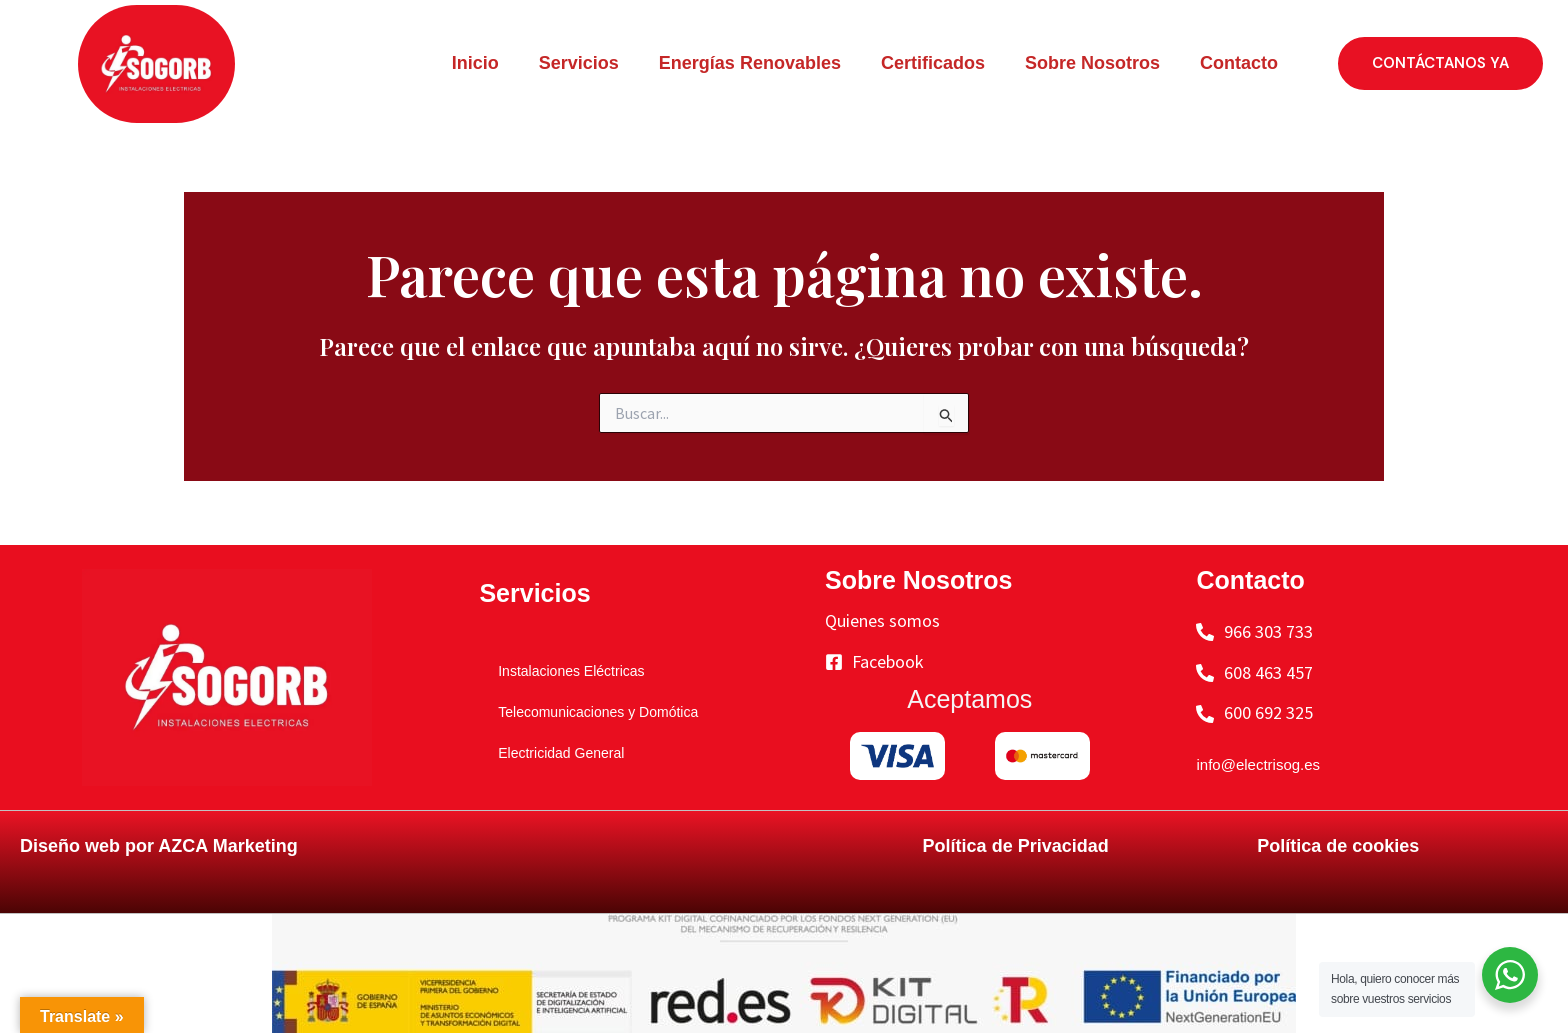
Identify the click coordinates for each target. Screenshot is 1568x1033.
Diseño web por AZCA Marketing (159, 846)
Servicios (579, 63)
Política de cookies (1338, 846)
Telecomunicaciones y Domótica (598, 711)
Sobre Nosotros (1092, 63)
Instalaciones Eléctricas (564, 670)
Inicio (475, 63)
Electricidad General (551, 752)
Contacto (1239, 63)
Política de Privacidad (1016, 846)
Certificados (933, 63)
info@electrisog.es (1270, 764)
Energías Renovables (750, 63)
